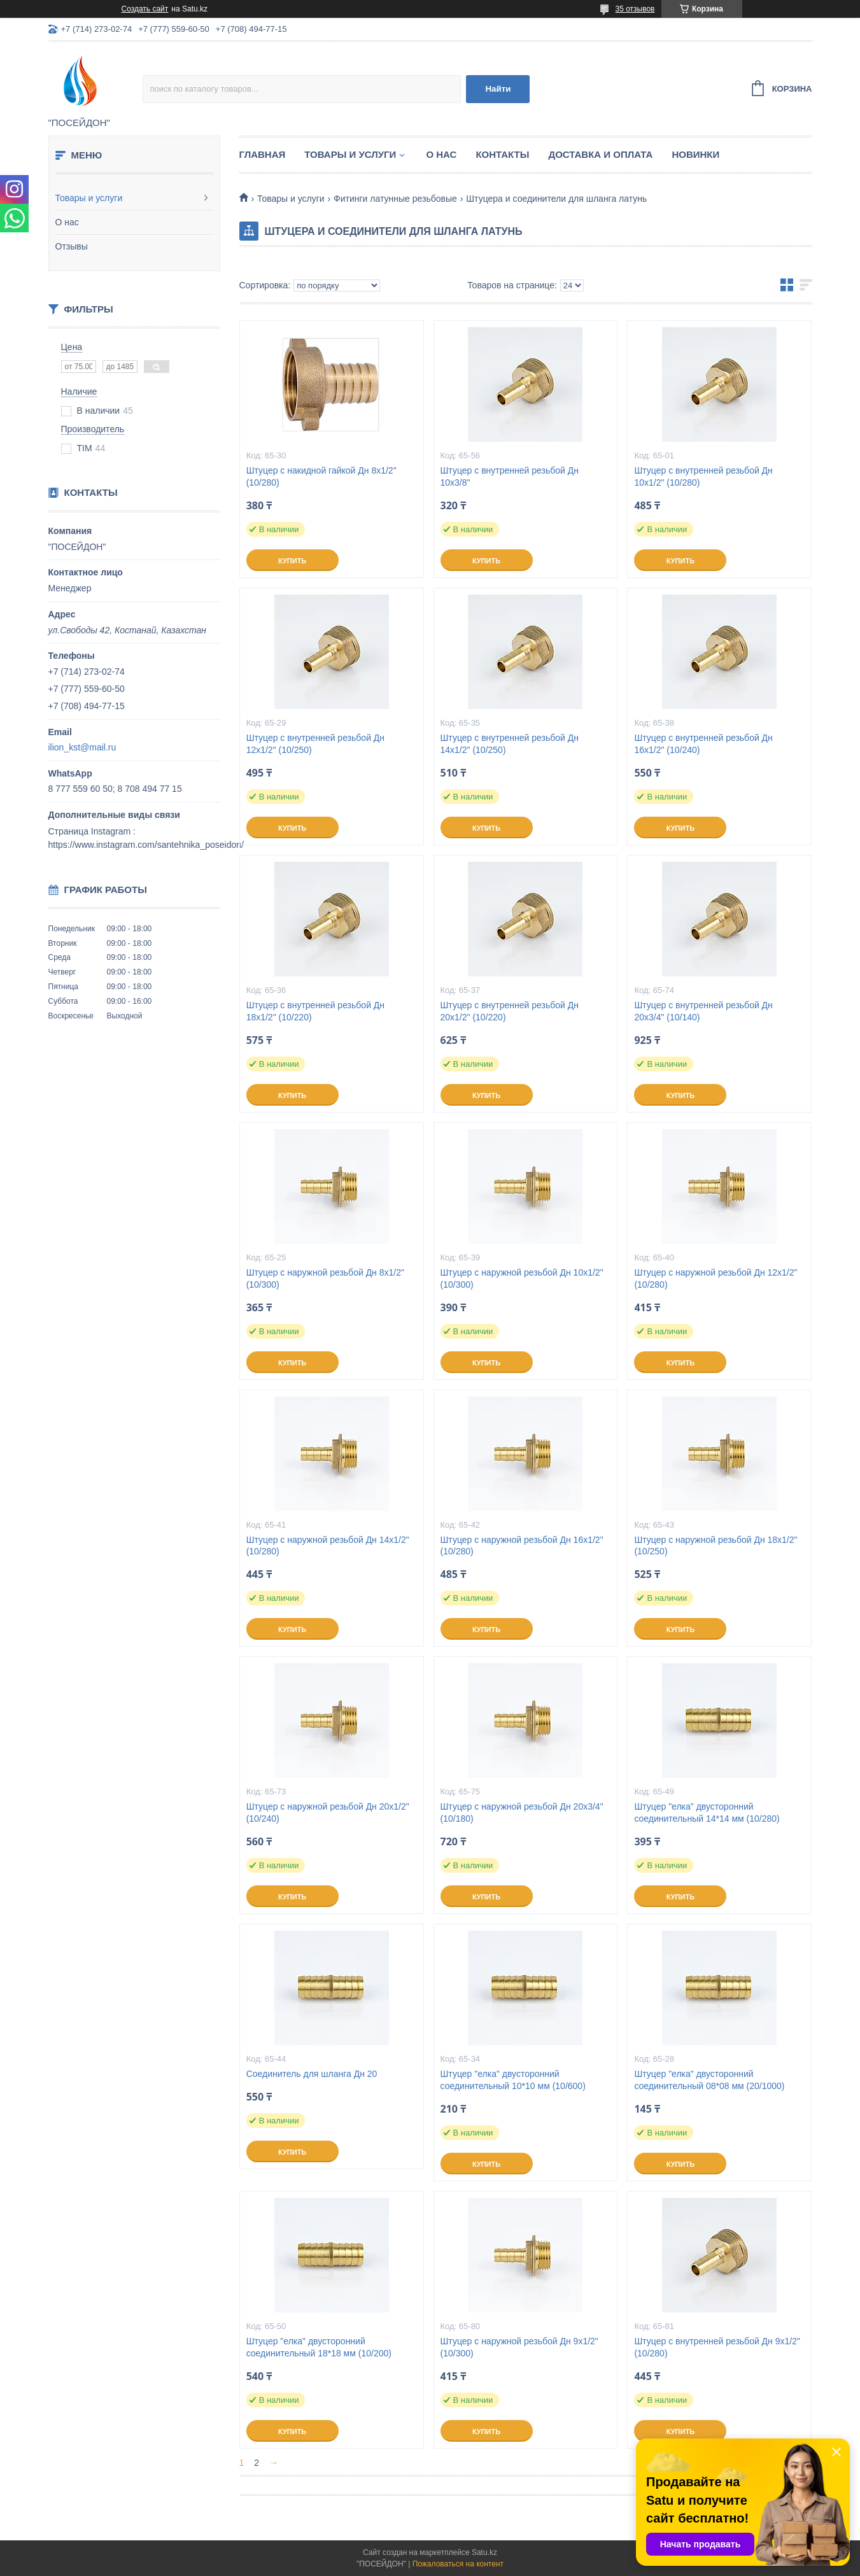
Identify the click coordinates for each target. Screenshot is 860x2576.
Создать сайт (145, 8)
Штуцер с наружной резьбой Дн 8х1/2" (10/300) (325, 1278)
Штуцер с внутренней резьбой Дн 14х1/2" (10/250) (510, 744)
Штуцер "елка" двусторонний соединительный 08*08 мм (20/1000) (709, 2080)
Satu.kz (484, 2552)
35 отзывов (634, 8)
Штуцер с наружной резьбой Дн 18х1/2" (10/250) (715, 1546)
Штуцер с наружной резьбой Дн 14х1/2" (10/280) (327, 1546)
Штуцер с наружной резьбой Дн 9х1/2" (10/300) (519, 2347)
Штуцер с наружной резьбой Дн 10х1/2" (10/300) (522, 1278)
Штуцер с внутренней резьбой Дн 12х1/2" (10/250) (315, 744)
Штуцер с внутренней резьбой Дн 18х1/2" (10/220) (315, 1011)
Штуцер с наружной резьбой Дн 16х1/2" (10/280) (522, 1546)
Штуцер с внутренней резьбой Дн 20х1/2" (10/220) (510, 1011)
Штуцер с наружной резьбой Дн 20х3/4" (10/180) (522, 1812)
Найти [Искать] (498, 89)
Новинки (695, 154)
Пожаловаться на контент (458, 2563)
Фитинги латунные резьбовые (395, 199)
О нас (67, 222)
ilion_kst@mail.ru (82, 747)
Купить (292, 561)
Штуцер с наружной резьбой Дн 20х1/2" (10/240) (327, 1812)
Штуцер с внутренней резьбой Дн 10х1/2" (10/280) (703, 476)
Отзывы (71, 246)
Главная (262, 154)
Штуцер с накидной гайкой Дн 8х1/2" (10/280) (321, 476)
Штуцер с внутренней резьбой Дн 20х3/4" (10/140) (703, 1011)
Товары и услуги (89, 198)
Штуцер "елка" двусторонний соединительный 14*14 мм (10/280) (706, 1812)
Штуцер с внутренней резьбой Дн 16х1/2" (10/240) (703, 744)
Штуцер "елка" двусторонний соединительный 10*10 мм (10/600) (513, 2080)
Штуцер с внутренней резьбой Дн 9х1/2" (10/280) (717, 2347)
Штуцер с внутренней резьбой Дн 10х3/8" (510, 476)
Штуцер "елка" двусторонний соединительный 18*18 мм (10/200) (318, 2347)
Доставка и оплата (600, 154)
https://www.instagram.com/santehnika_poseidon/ (146, 845)
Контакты (502, 154)
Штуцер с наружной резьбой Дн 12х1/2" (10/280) (715, 1278)
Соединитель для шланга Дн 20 (311, 2074)
